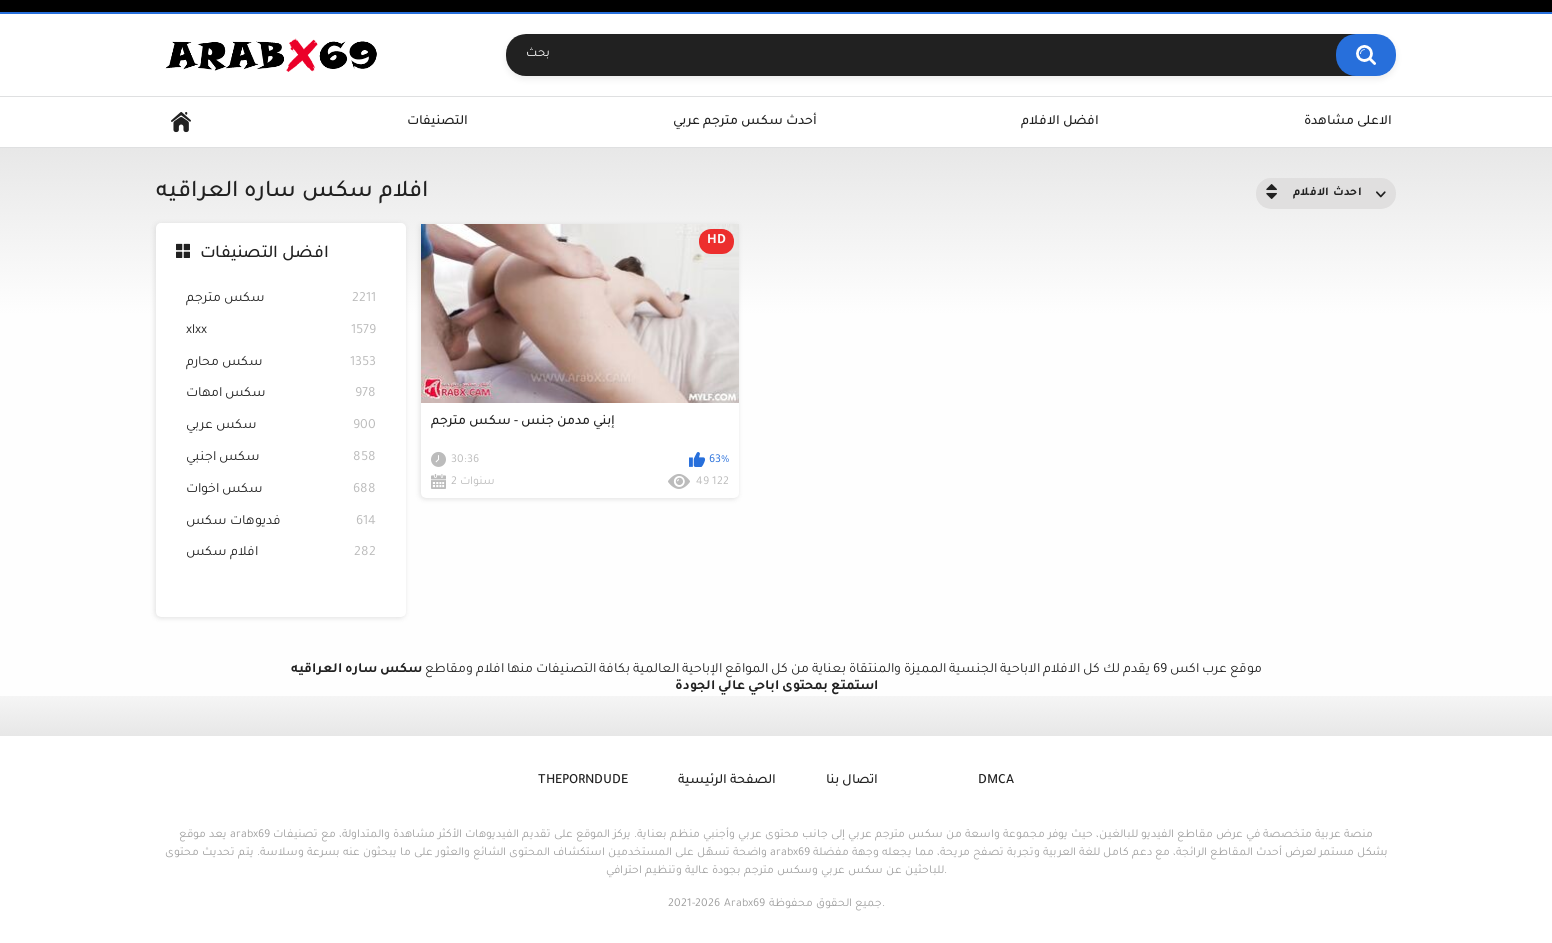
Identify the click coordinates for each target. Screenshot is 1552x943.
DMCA (996, 781)
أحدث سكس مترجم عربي (745, 122)
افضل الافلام (1060, 122)
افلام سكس (281, 553)
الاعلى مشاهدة (1348, 122)
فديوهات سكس (281, 522)
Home (181, 122)
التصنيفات (437, 122)
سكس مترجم (281, 299)
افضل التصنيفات (264, 254)
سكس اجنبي (281, 458)
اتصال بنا (852, 781)
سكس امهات (281, 394)
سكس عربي (281, 426)
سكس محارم (281, 363)
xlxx (281, 331)
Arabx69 (744, 904)
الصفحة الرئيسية (727, 781)
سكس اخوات (281, 490)
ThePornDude (583, 781)
